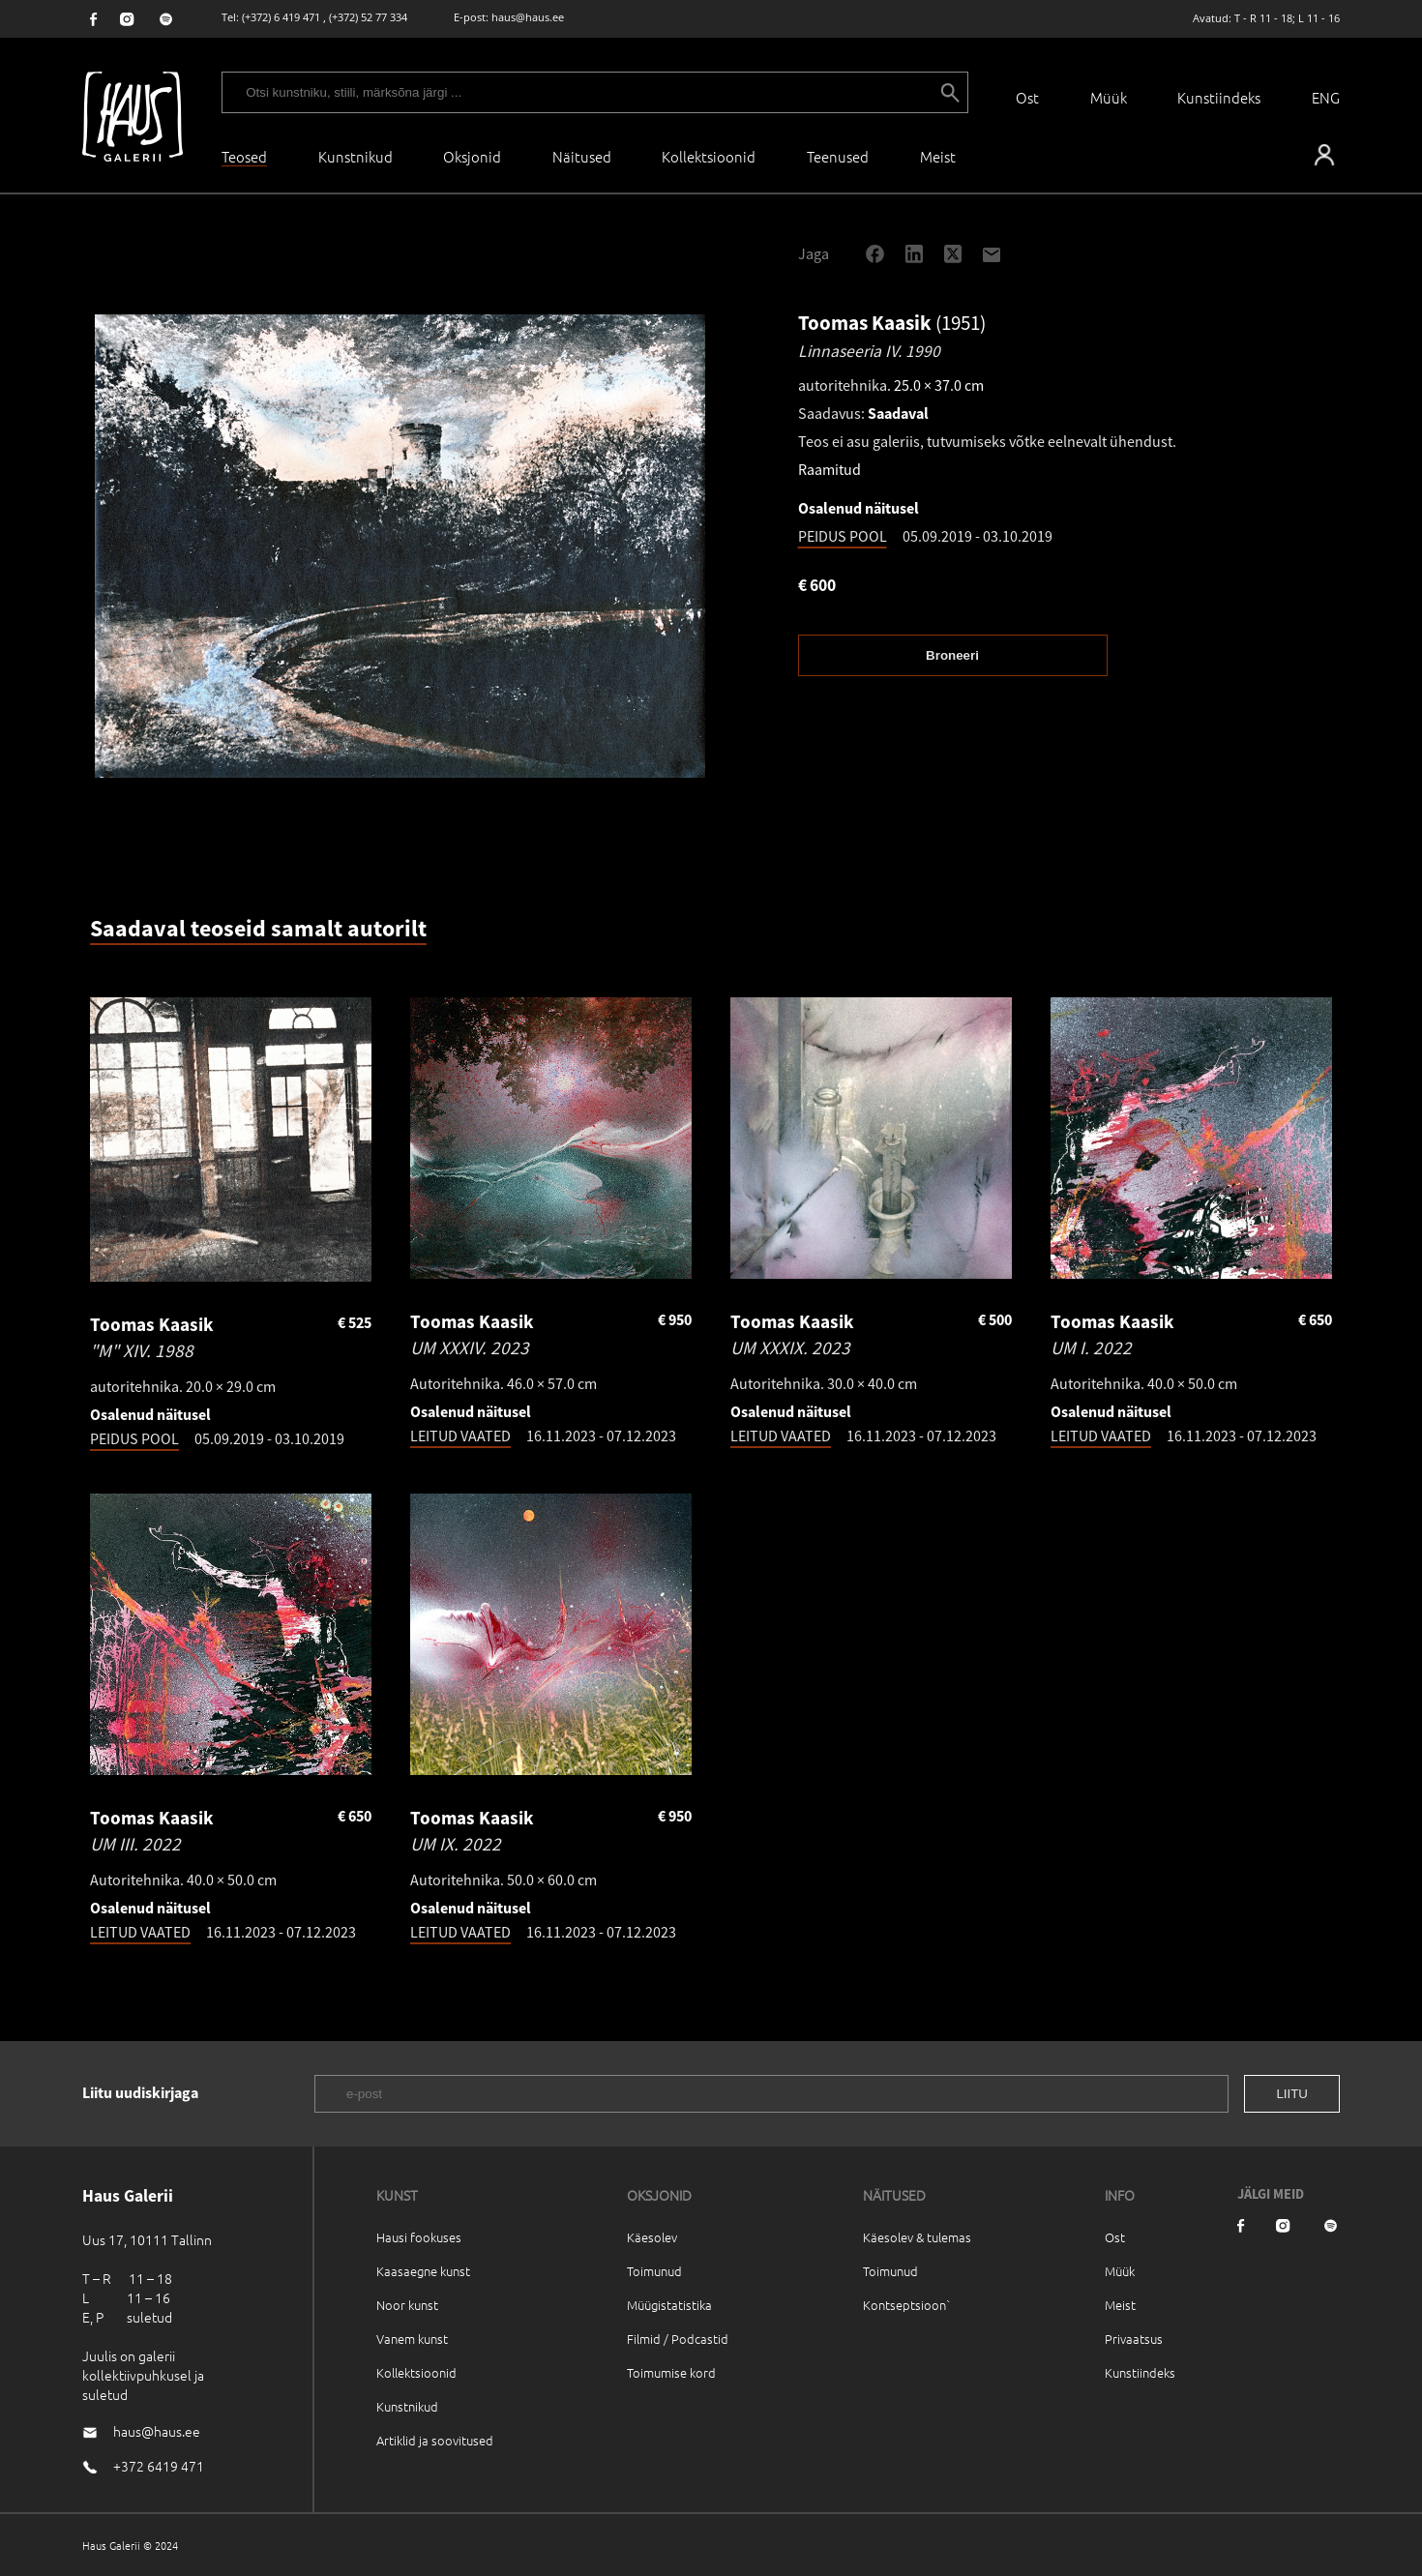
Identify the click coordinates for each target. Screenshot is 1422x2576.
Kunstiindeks (1218, 97)
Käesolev (652, 2237)
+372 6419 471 (158, 2465)
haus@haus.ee (527, 17)
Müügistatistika (669, 2304)
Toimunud (654, 2271)
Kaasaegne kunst (423, 2271)
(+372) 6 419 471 (281, 17)
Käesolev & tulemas (917, 2237)
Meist (1120, 2304)
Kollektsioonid (708, 156)
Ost (1027, 97)
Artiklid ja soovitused (434, 2440)
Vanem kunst (412, 2338)
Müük (1108, 97)
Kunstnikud (355, 156)
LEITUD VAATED (460, 1435)
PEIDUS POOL (842, 536)
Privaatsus (1134, 2338)
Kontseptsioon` (907, 2304)
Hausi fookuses (418, 2237)
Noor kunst (407, 2304)
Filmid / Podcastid (677, 2338)
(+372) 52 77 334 (368, 17)
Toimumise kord (671, 2372)
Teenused (838, 156)
